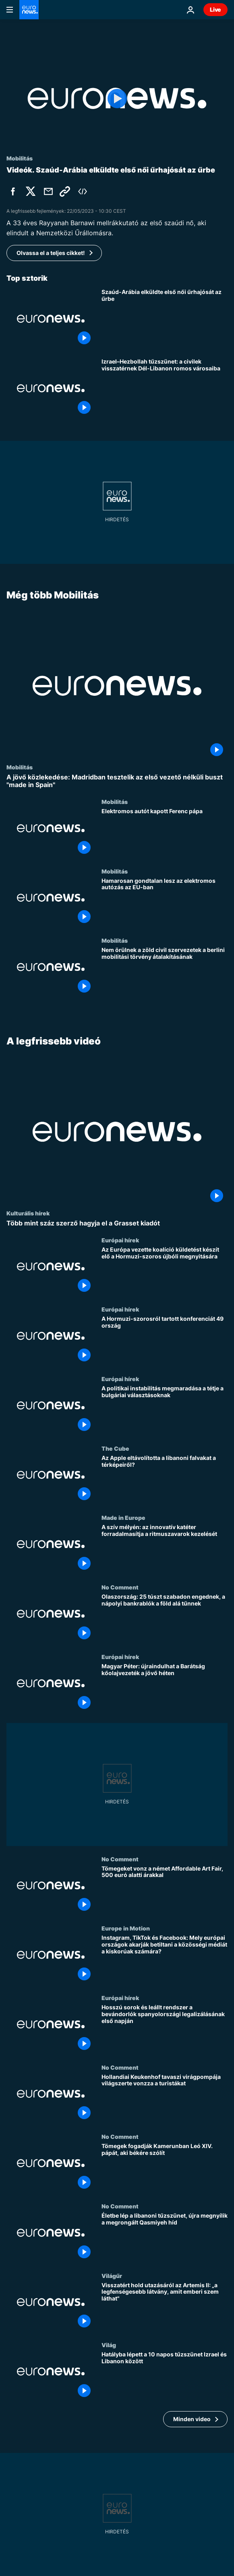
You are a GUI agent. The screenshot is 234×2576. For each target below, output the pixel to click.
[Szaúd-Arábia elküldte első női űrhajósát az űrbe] (164, 319)
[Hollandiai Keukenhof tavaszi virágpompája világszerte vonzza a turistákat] (164, 2098)
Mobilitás (19, 766)
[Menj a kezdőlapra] (29, 9)
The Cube (115, 1448)
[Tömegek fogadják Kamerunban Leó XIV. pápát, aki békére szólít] (164, 2168)
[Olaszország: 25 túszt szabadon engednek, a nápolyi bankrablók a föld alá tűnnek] (164, 1618)
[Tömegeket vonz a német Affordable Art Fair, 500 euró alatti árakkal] (164, 1890)
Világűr (111, 2275)
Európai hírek (120, 1239)
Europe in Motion (125, 1928)
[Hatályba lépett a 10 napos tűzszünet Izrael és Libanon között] (164, 2376)
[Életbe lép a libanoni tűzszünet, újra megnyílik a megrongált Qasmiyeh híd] (164, 2237)
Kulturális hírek (28, 1212)
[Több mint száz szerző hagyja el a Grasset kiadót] (117, 1223)
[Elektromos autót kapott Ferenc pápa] (164, 833)
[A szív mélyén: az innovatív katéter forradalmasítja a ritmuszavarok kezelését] (164, 1549)
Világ (108, 2345)
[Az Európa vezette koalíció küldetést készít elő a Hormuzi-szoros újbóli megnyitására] (164, 1271)
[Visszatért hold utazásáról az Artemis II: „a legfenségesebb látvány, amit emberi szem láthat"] (164, 2307)
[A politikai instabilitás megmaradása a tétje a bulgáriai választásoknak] (164, 1410)
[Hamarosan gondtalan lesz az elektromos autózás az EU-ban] (164, 902)
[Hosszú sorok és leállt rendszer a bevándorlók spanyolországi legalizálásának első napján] (164, 2029)
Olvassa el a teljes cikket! (51, 252)
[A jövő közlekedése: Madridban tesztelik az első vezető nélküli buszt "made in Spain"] (117, 780)
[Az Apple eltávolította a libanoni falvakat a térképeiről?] (164, 1479)
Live (215, 9)
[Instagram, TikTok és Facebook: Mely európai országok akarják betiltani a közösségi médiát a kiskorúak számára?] (164, 1960)
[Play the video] (117, 98)
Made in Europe (123, 1517)
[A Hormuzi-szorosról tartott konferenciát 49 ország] (164, 1341)
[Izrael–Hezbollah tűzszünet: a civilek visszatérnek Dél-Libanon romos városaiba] (164, 388)
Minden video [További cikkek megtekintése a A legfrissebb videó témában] (192, 2418)
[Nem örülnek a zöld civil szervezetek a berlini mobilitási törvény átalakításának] (164, 972)
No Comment (120, 1587)
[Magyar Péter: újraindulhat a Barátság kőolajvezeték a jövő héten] (164, 1688)
